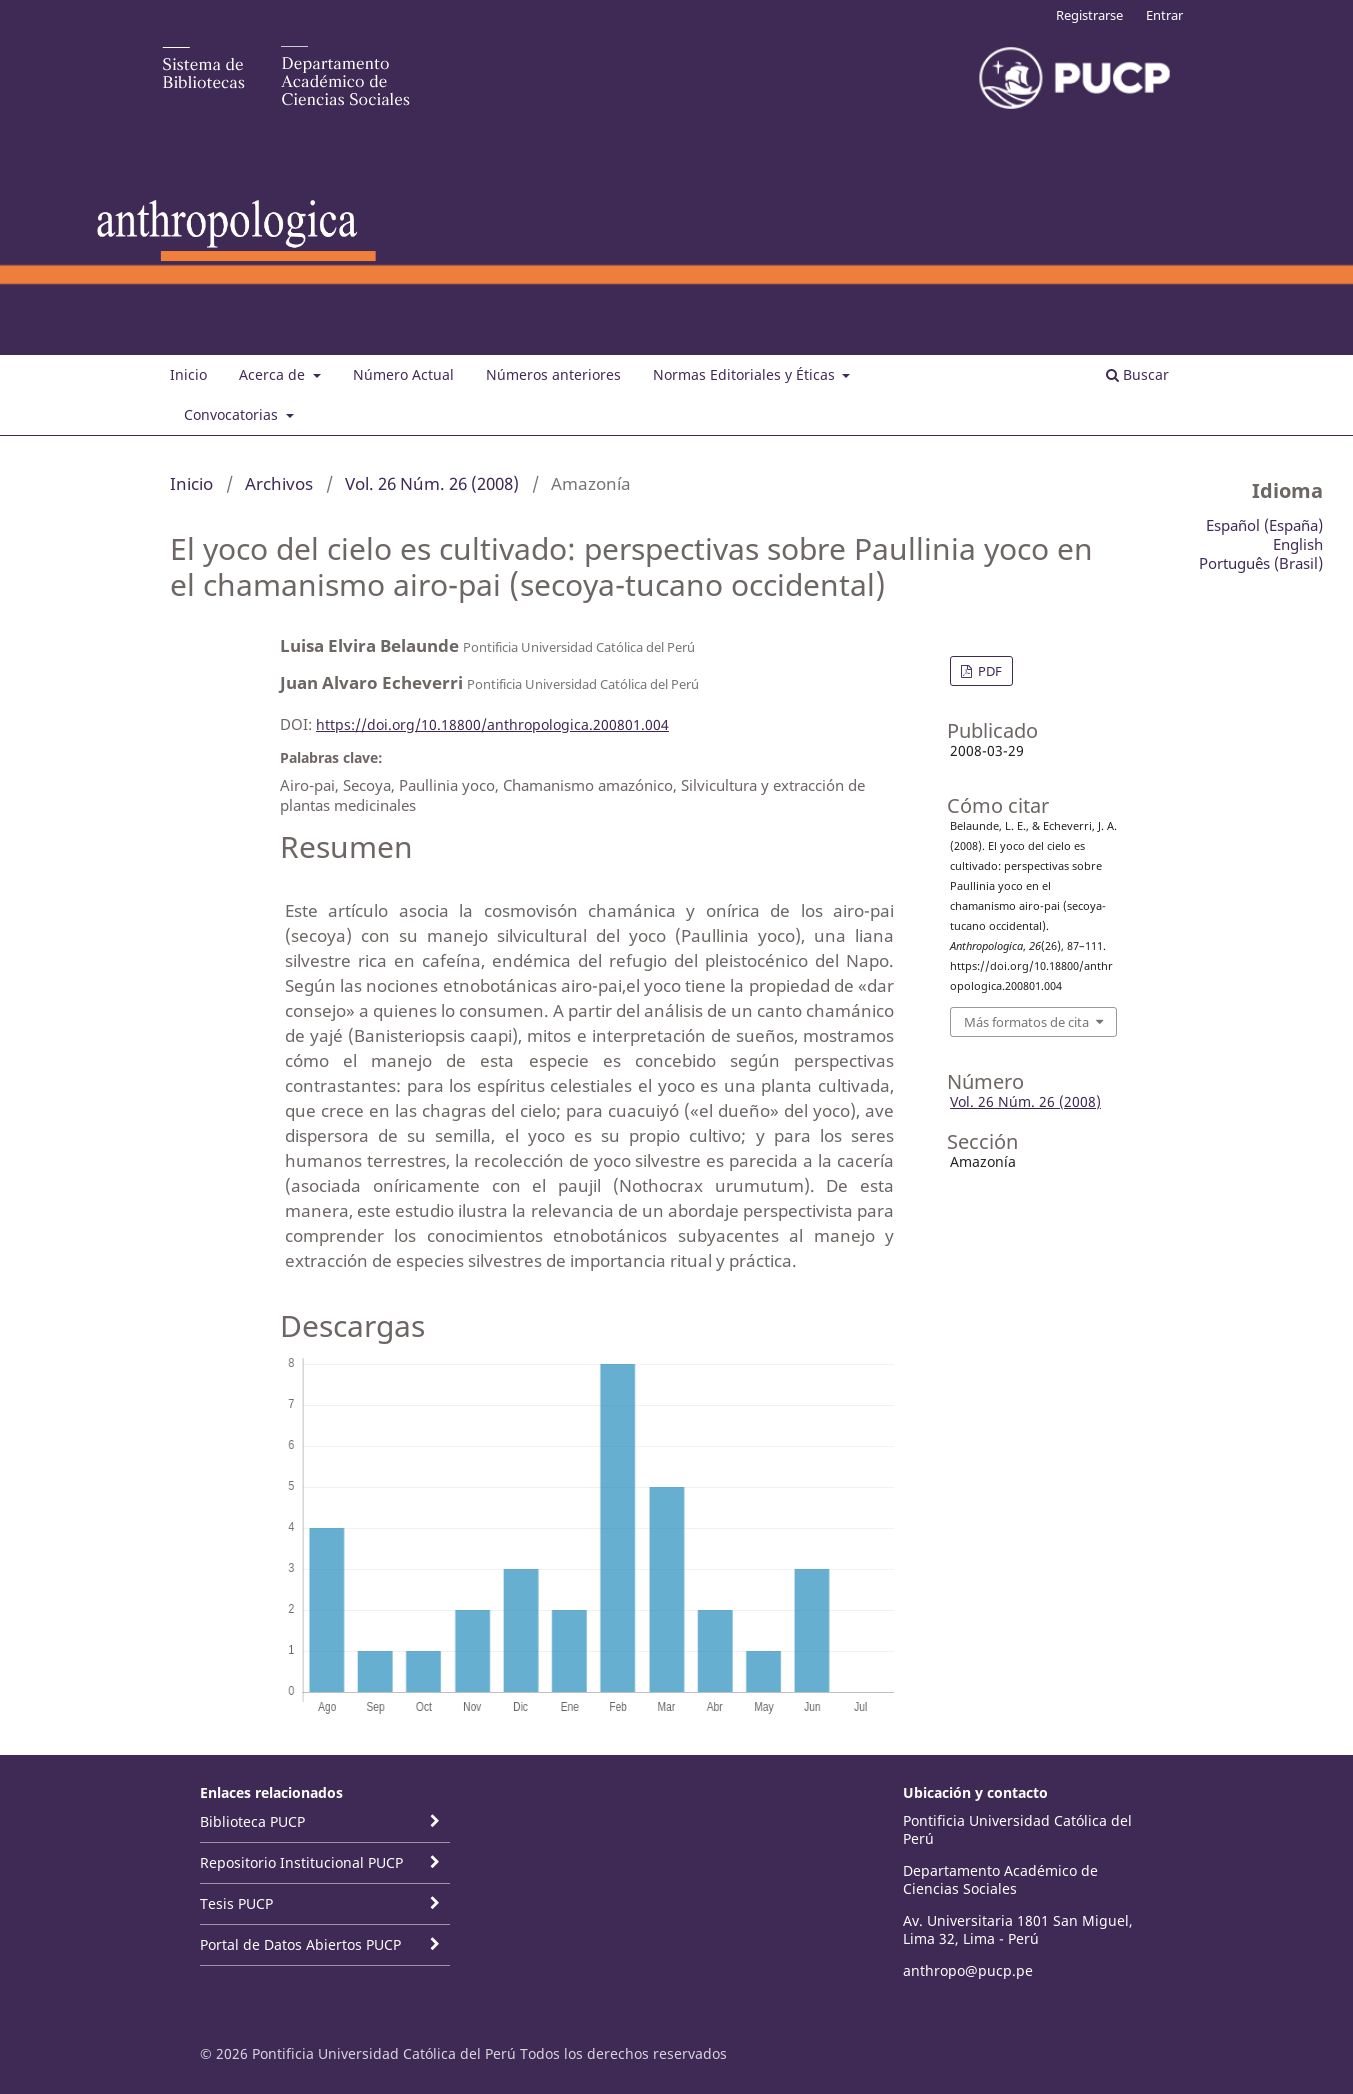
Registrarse (1089, 15)
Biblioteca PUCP (252, 1821)
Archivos (279, 483)
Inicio (188, 374)
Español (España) (1264, 525)
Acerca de (274, 374)
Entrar (1164, 15)
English (1298, 544)
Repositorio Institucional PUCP (301, 1862)
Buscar (1137, 374)
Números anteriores (553, 374)
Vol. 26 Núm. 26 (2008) (432, 483)
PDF (988, 671)
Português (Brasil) (1261, 563)
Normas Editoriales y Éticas (746, 374)
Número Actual (403, 374)
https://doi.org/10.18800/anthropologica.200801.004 (492, 724)
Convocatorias (233, 414)
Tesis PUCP (236, 1903)
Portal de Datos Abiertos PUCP (300, 1944)
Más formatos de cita (1026, 1022)
